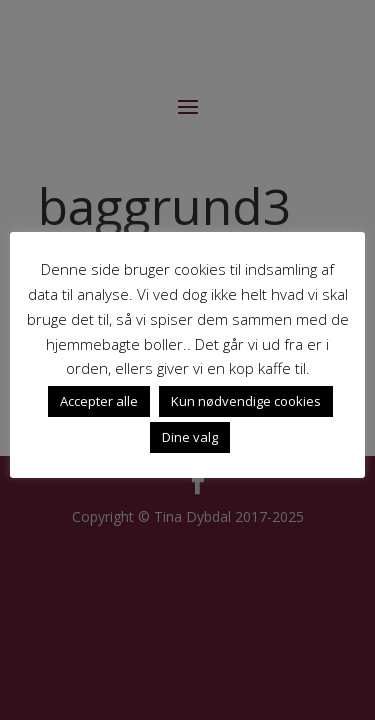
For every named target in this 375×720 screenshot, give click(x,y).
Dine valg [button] (190, 437)
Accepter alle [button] (99, 401)
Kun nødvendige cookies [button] (246, 401)
